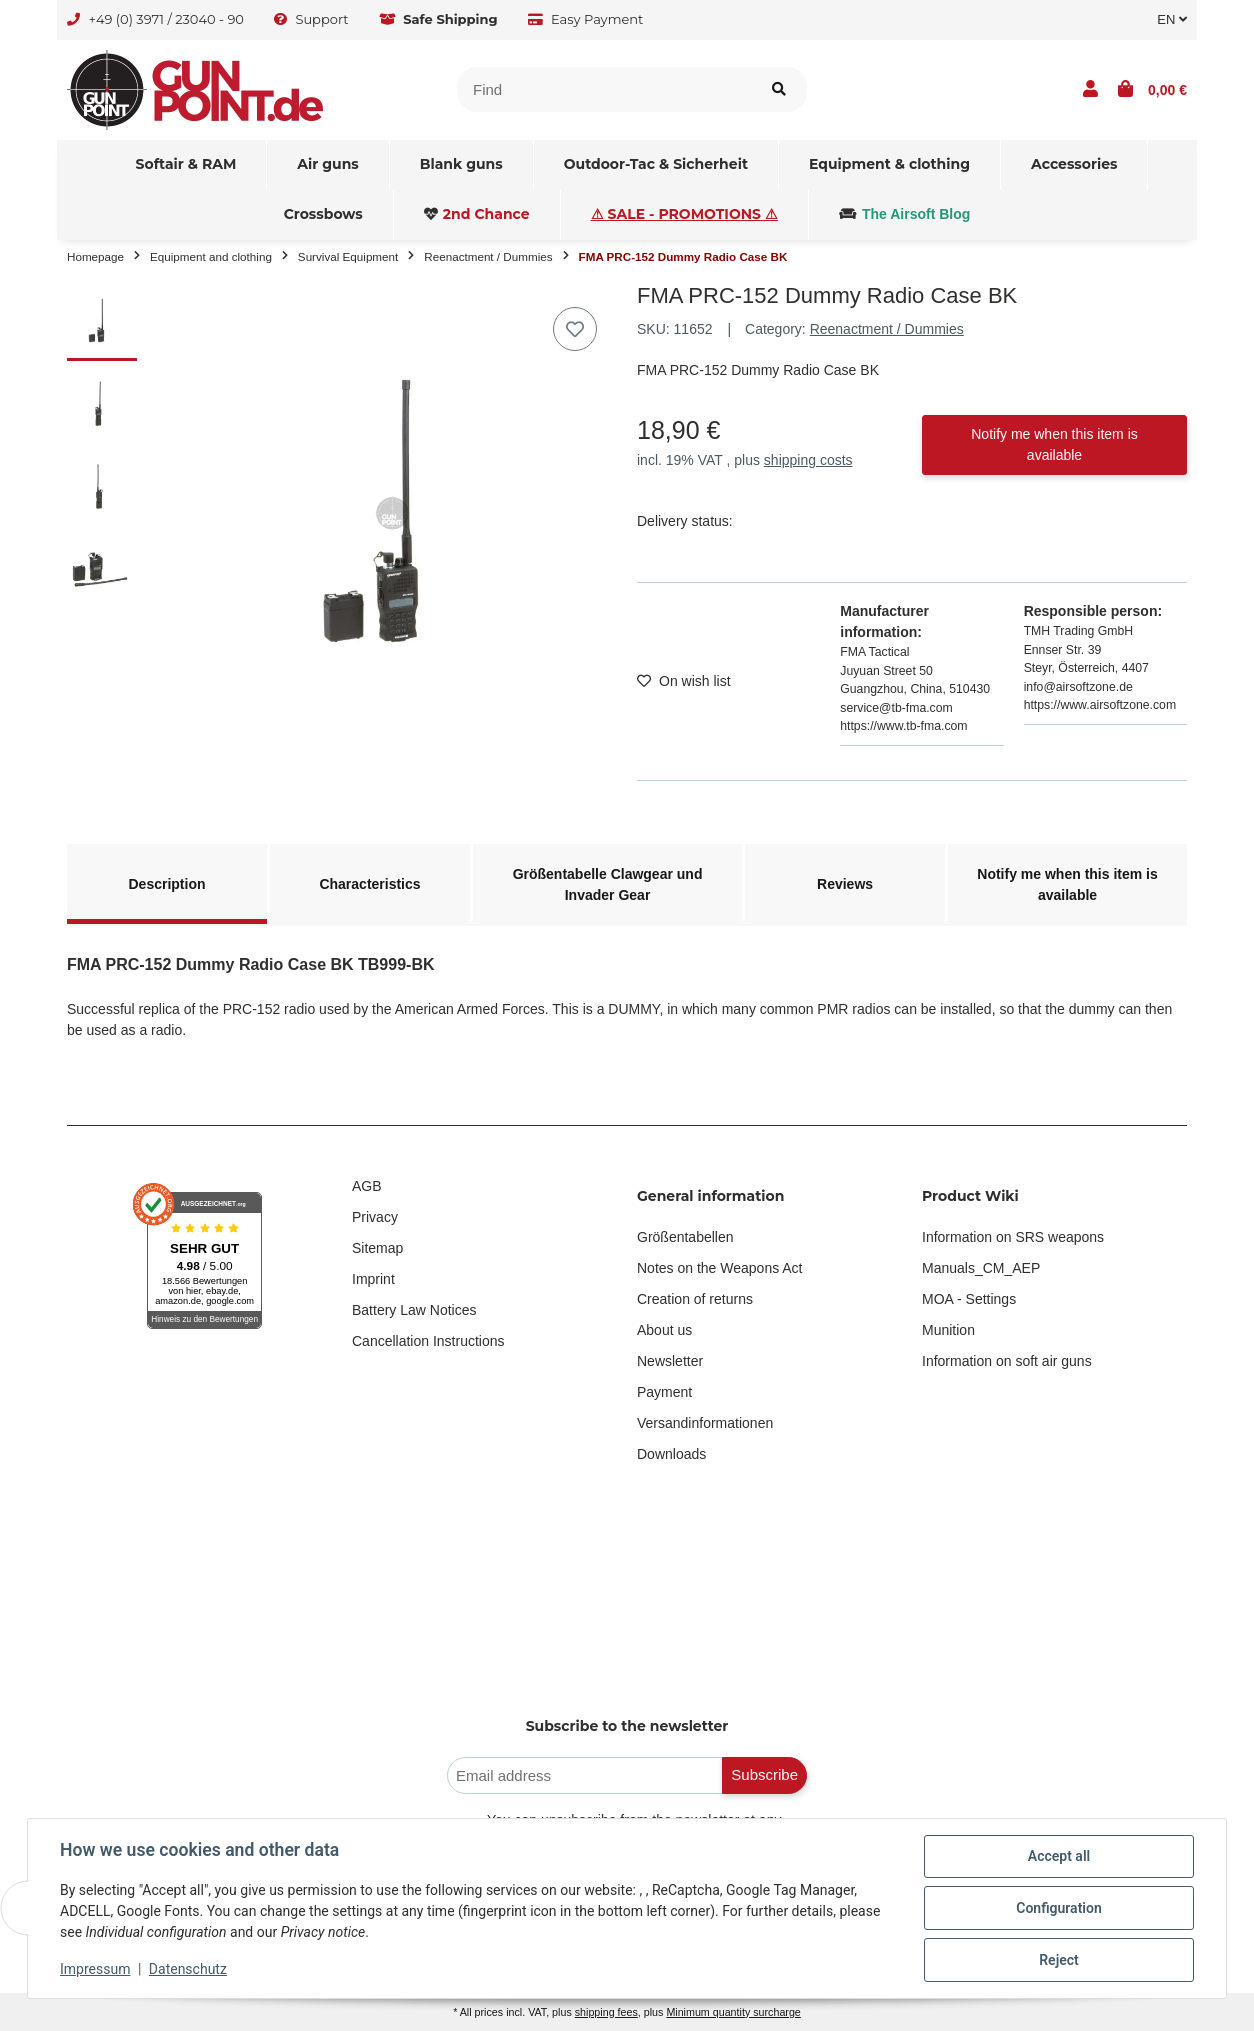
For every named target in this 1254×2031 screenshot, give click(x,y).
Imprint (373, 1279)
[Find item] (779, 89)
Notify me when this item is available (1054, 444)
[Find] (604, 89)
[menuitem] (187, 165)
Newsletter (670, 1361)
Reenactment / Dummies (887, 329)
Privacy (375, 1217)
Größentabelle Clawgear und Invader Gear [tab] (608, 884)
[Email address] (585, 1775)
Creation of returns (695, 1299)
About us (664, 1330)
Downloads (671, 1454)
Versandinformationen (705, 1423)
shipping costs (808, 460)
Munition (948, 1330)
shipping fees (606, 2012)
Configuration (1058, 1908)
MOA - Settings (969, 1299)
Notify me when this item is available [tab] (1067, 884)
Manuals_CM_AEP (981, 1268)
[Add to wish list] (575, 329)
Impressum (95, 1969)
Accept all (1059, 1856)
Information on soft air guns (1007, 1361)
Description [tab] (166, 884)
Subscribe (764, 1774)
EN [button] (1172, 19)
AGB (367, 1186)
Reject (1059, 1960)
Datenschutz (188, 1969)
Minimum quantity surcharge (733, 2012)
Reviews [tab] (845, 884)
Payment (664, 1392)
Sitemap (377, 1248)
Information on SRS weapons (1013, 1237)
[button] (1090, 90)
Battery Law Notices (414, 1310)
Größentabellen (685, 1237)
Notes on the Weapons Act (720, 1268)
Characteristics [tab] (369, 884)
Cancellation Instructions (428, 1341)
